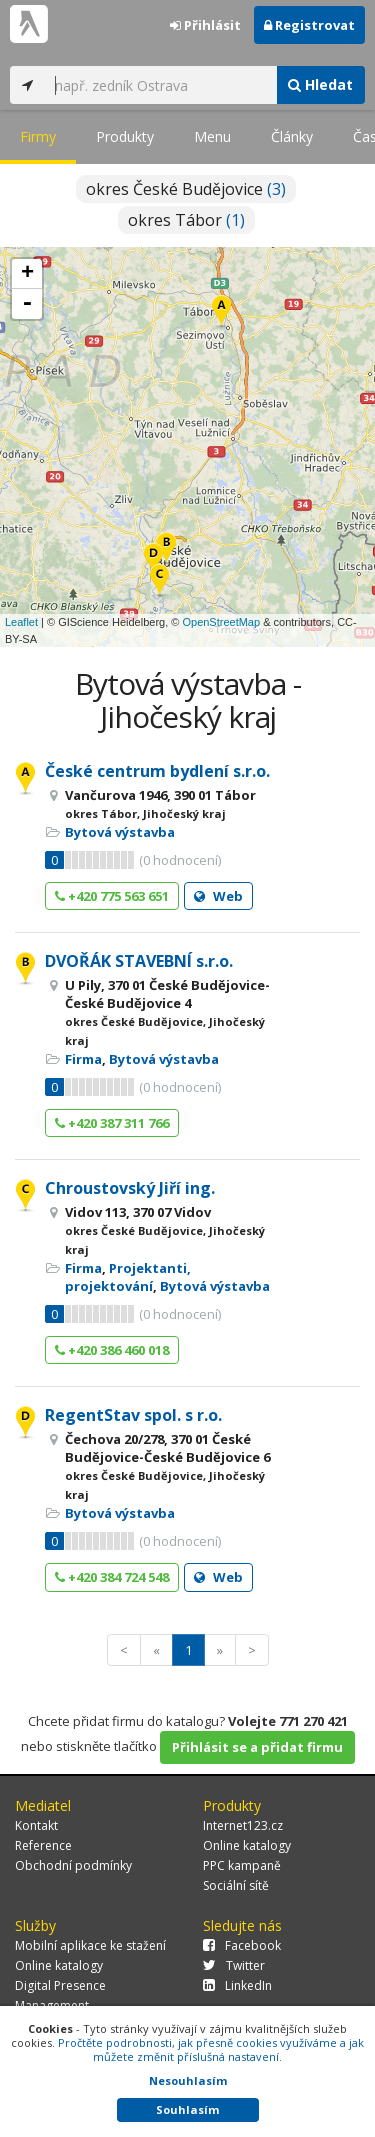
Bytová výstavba (120, 832)
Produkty (125, 136)
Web (218, 896)
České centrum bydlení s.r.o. (157, 771)
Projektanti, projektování (128, 1277)
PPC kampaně (242, 1865)
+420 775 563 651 (112, 896)
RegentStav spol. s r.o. (133, 1415)
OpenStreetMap (221, 622)
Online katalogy (247, 1845)
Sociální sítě (236, 1885)
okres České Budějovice (186, 189)
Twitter (234, 1965)
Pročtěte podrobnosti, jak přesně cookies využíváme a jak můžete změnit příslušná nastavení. (211, 2049)
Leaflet (21, 622)
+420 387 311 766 (112, 1123)
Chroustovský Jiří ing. (130, 1188)
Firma (83, 1059)
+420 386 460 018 (112, 1350)
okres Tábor (186, 220)
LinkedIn (237, 1985)
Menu (212, 136)
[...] (160, 85)
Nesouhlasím (188, 2080)
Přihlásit (205, 25)
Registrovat (309, 25)
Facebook (242, 1945)
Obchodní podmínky (73, 1865)
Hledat (320, 84)
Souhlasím (187, 2109)
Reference (43, 1845)
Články (292, 136)
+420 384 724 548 (112, 1577)
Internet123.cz (243, 1825)
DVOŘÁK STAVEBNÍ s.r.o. (139, 961)
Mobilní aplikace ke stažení (90, 1945)
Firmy (38, 136)
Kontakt (36, 1825)
